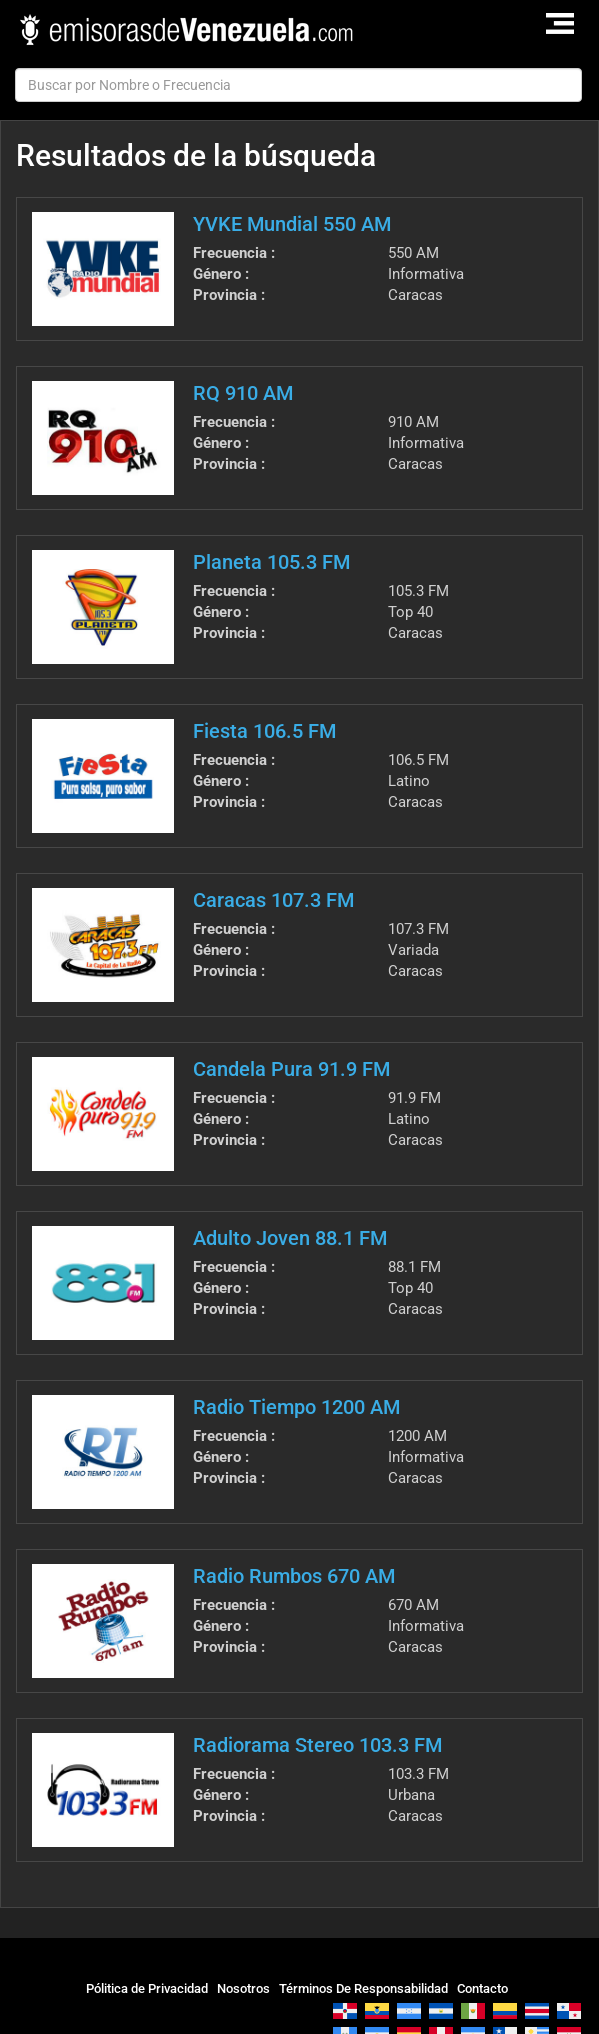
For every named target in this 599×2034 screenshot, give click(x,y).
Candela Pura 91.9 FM (291, 1069)
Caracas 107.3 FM (273, 900)
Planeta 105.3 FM (271, 562)
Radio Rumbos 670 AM (294, 1576)
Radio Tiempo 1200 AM (296, 1407)
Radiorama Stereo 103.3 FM (317, 1745)
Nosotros (243, 1988)
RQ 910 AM (243, 393)
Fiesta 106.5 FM (264, 731)
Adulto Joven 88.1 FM (290, 1238)
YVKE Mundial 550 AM (292, 224)
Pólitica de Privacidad (147, 1988)
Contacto (482, 1988)
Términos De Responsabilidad (363, 1988)
